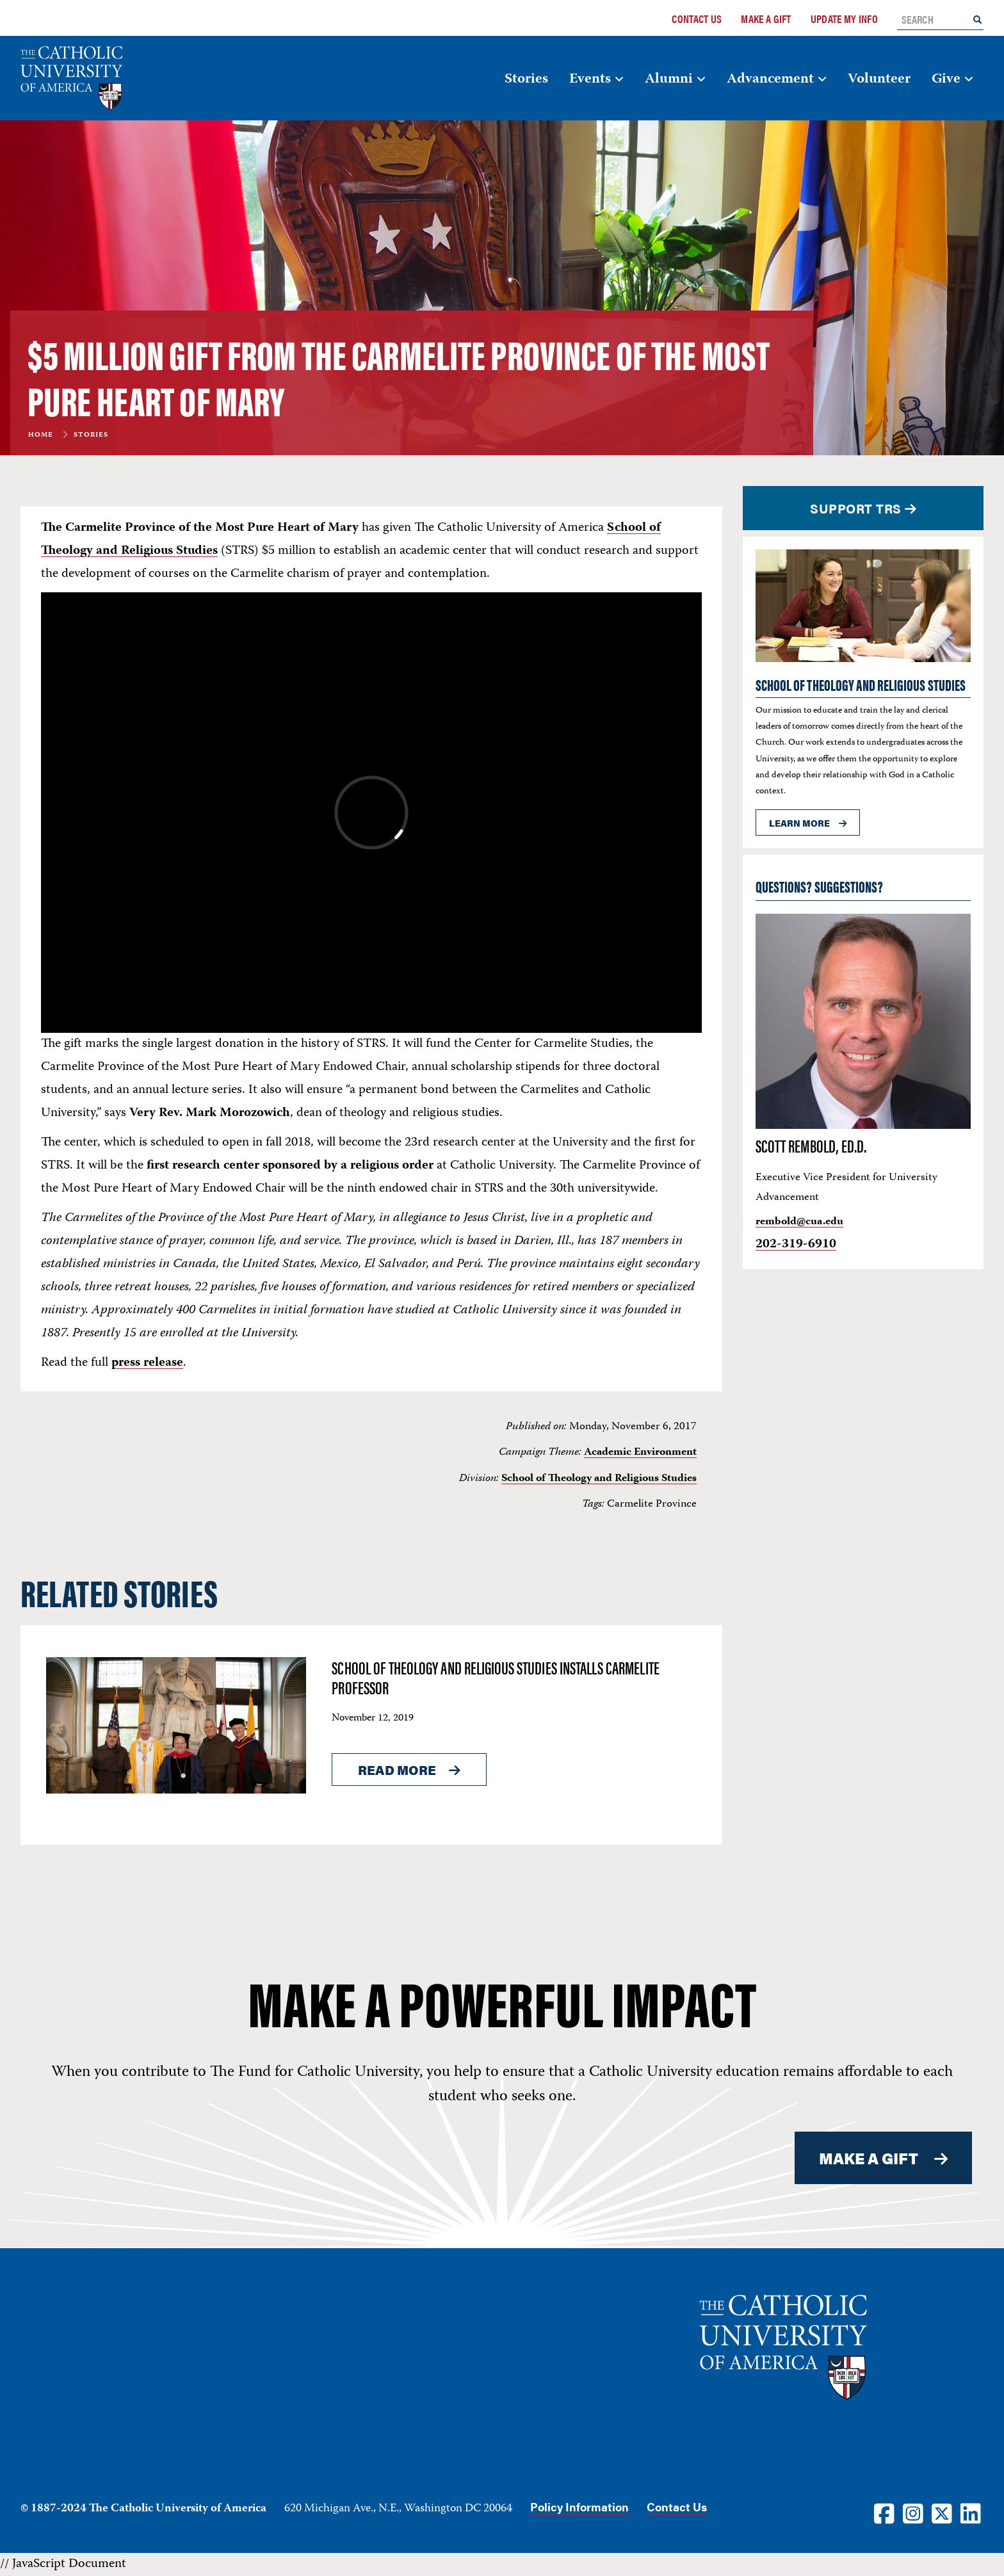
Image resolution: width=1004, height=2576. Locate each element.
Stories (526, 79)
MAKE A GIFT (869, 2158)
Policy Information (579, 2507)
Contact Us (697, 18)
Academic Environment (640, 1452)
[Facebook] (884, 2513)
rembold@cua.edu (799, 1222)
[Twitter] (942, 2513)
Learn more (799, 822)
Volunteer (879, 79)
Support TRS (856, 508)
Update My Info (844, 18)
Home (40, 435)
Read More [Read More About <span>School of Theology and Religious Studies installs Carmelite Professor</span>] (396, 1769)
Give (946, 79)
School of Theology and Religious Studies (599, 1478)
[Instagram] (913, 2513)
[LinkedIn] (970, 2513)
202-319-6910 (796, 1244)
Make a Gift (766, 18)
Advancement (770, 79)
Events (590, 79)
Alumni (669, 79)
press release (147, 1362)
